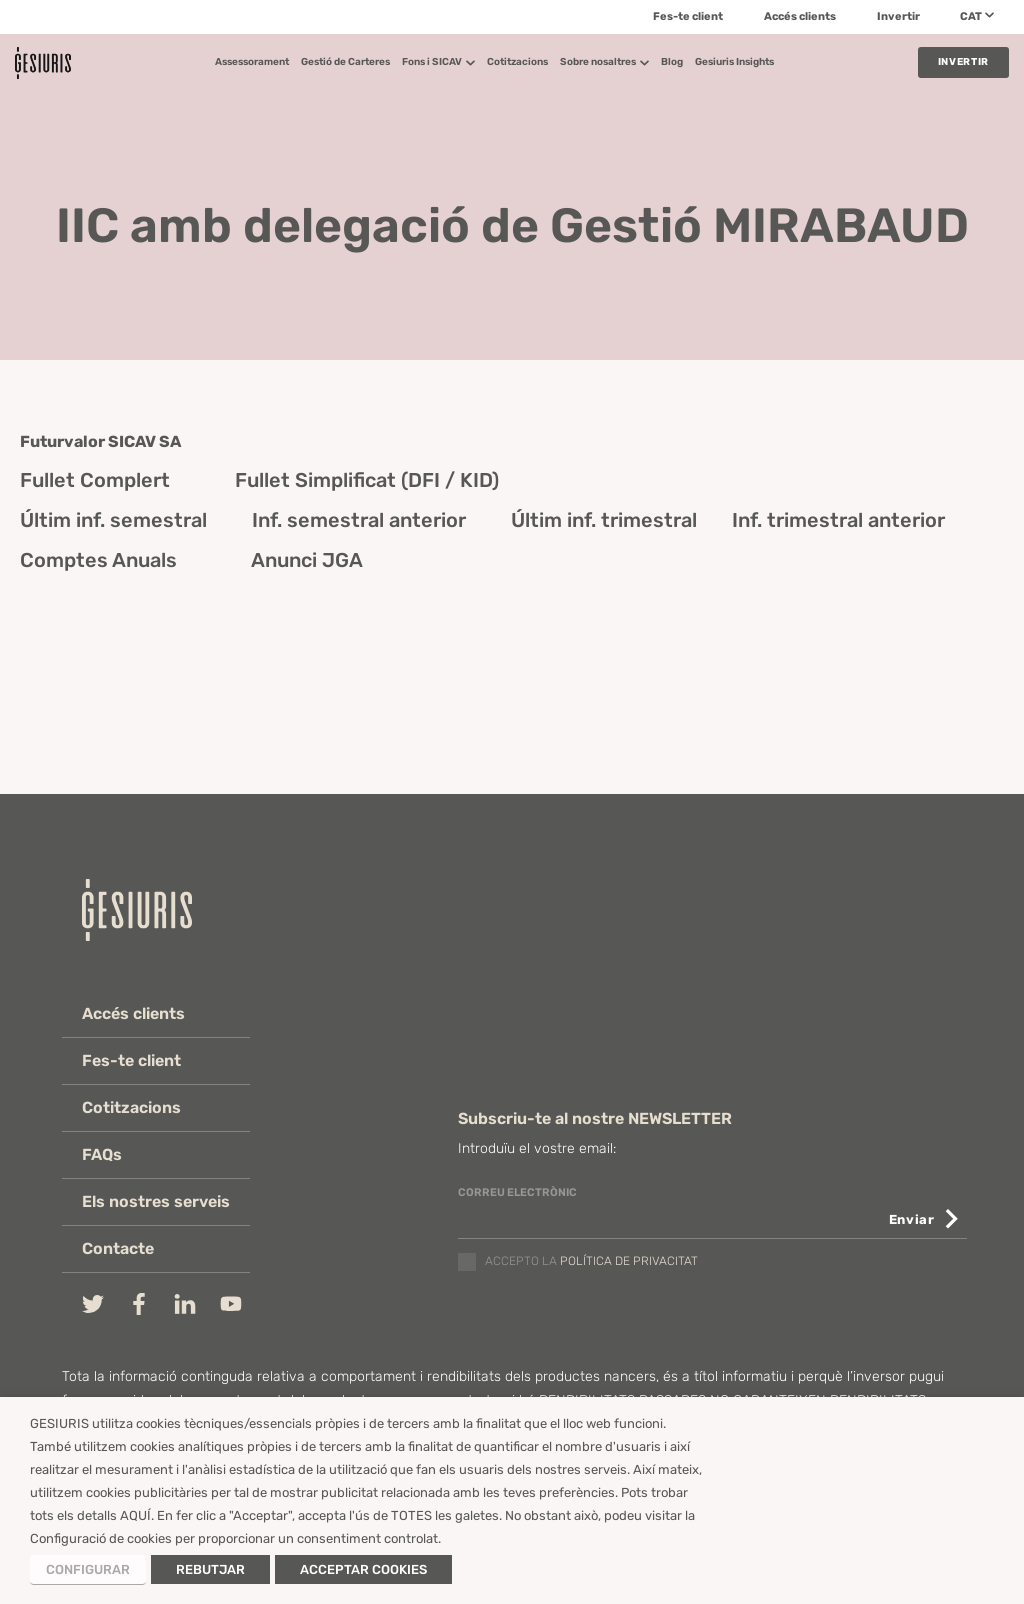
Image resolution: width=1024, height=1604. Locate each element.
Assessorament (252, 62)
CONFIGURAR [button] (88, 1569)
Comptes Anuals (98, 560)
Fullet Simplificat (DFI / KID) (367, 480)
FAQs (102, 1154)
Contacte (118, 1248)
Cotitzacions (517, 62)
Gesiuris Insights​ (734, 62)
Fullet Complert (95, 480)
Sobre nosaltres (604, 62)
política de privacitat (629, 1262)
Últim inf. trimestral (604, 520)
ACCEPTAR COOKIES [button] (363, 1569)
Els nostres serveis (156, 1201)
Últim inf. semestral (113, 520)
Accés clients (800, 16)
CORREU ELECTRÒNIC (517, 1192)
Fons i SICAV (438, 62)
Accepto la (591, 1262)
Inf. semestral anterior (359, 520)
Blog (672, 62)
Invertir (898, 16)
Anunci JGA (307, 560)
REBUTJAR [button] (210, 1569)
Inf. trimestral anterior (838, 520)
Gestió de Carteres (345, 62)
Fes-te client (688, 16)
